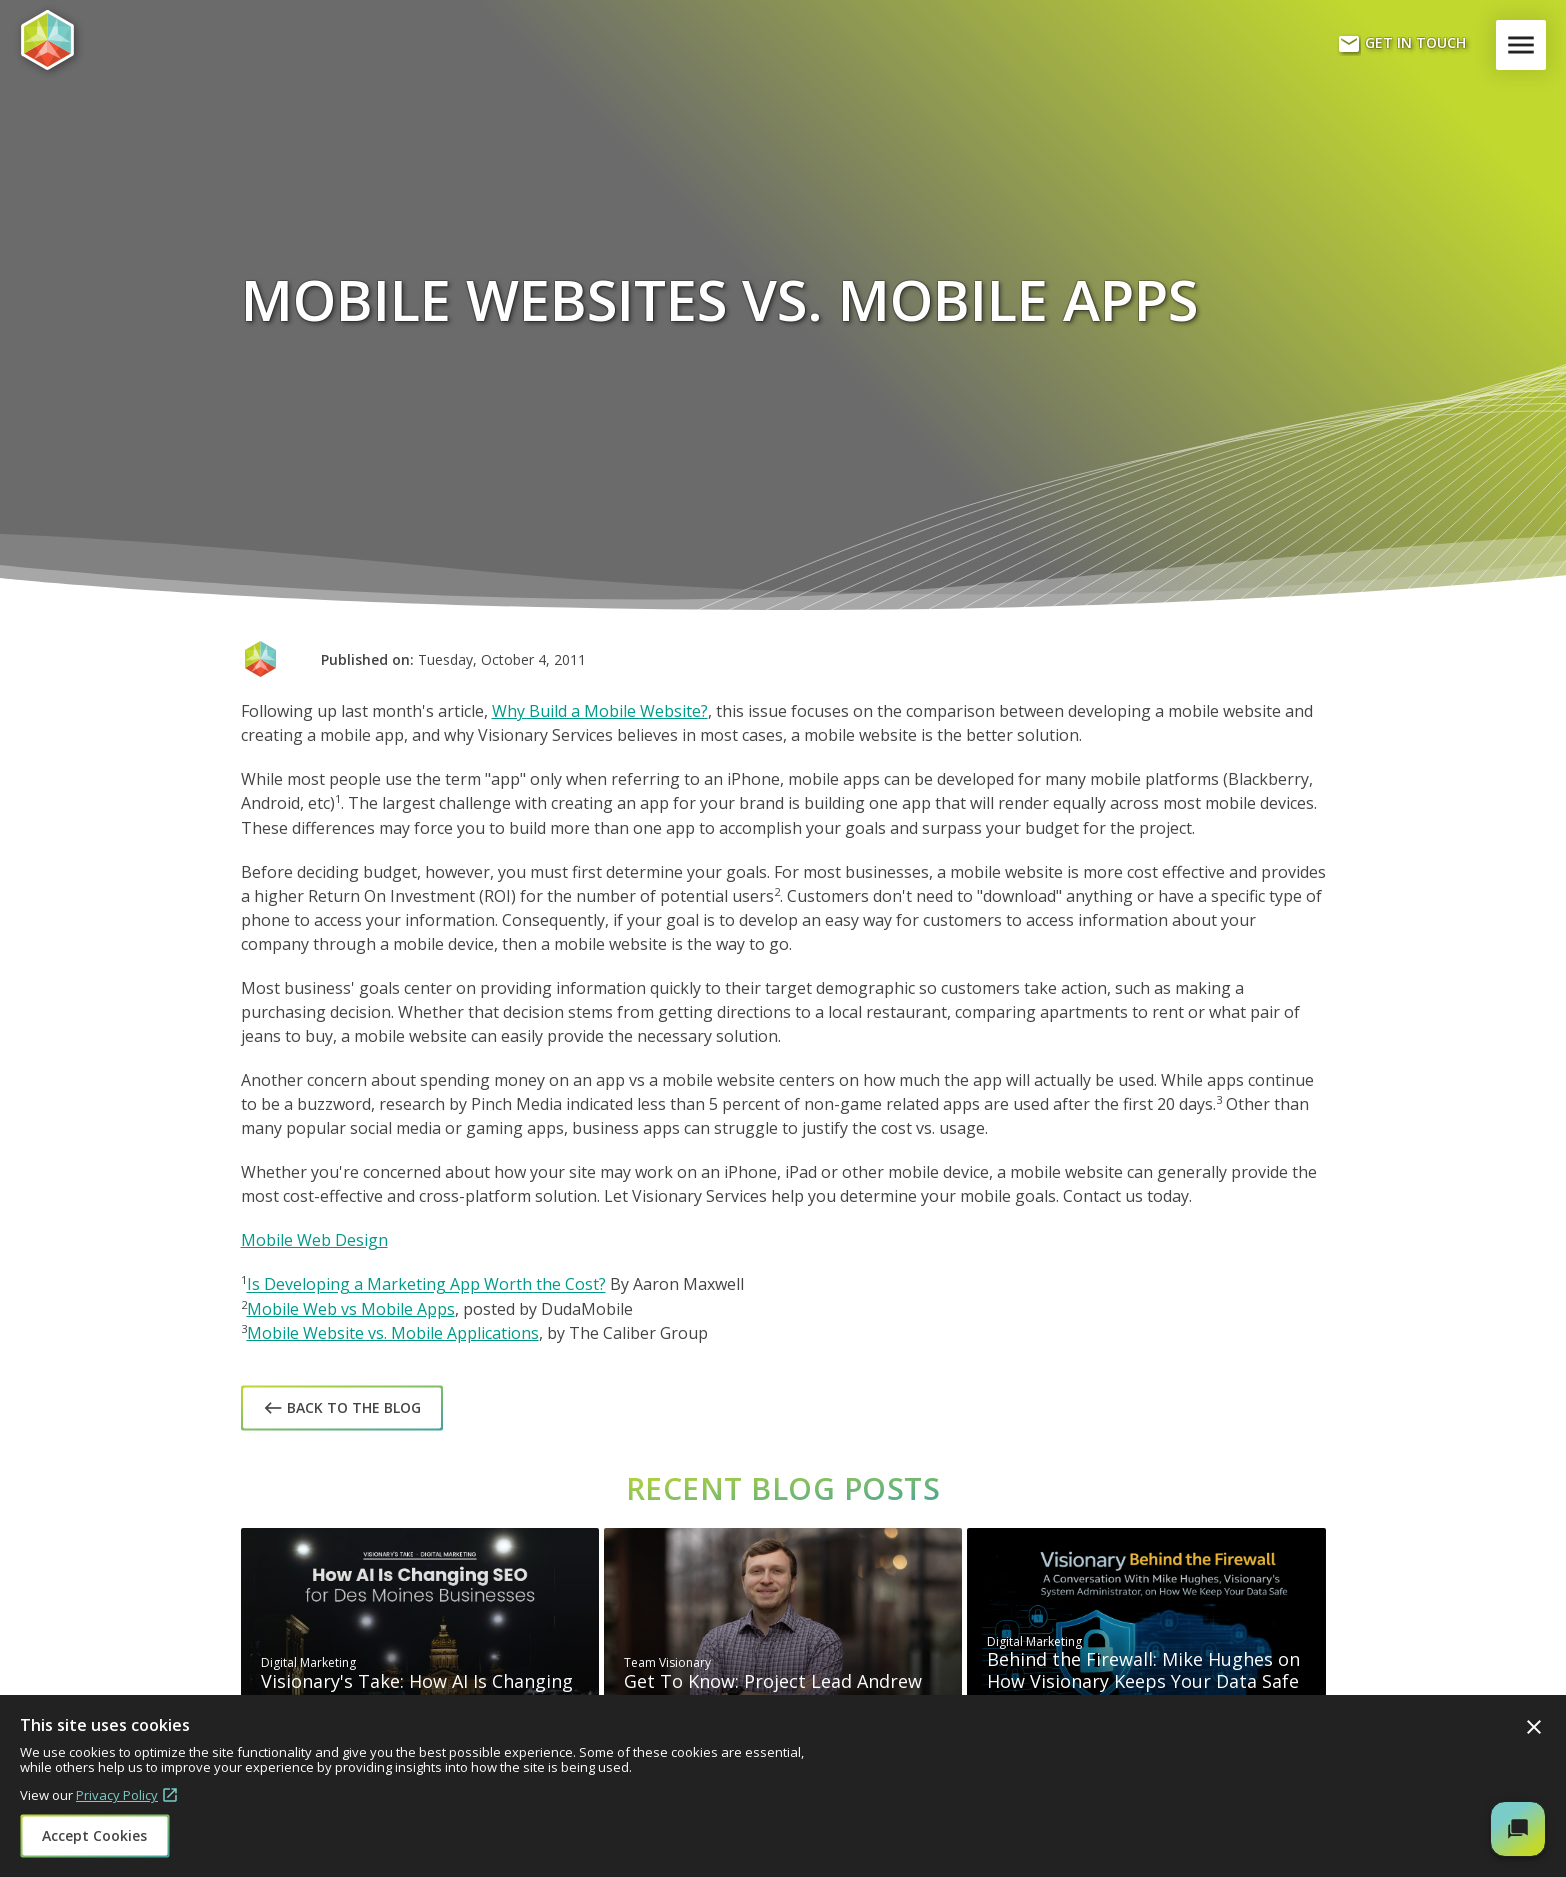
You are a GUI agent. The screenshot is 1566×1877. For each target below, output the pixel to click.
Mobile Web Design (314, 1240)
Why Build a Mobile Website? (600, 711)
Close (1534, 1727)
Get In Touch (1401, 44)
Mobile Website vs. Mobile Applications (393, 1333)
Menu (1525, 45)
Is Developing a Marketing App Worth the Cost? (426, 1285)
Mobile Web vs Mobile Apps (351, 1309)
